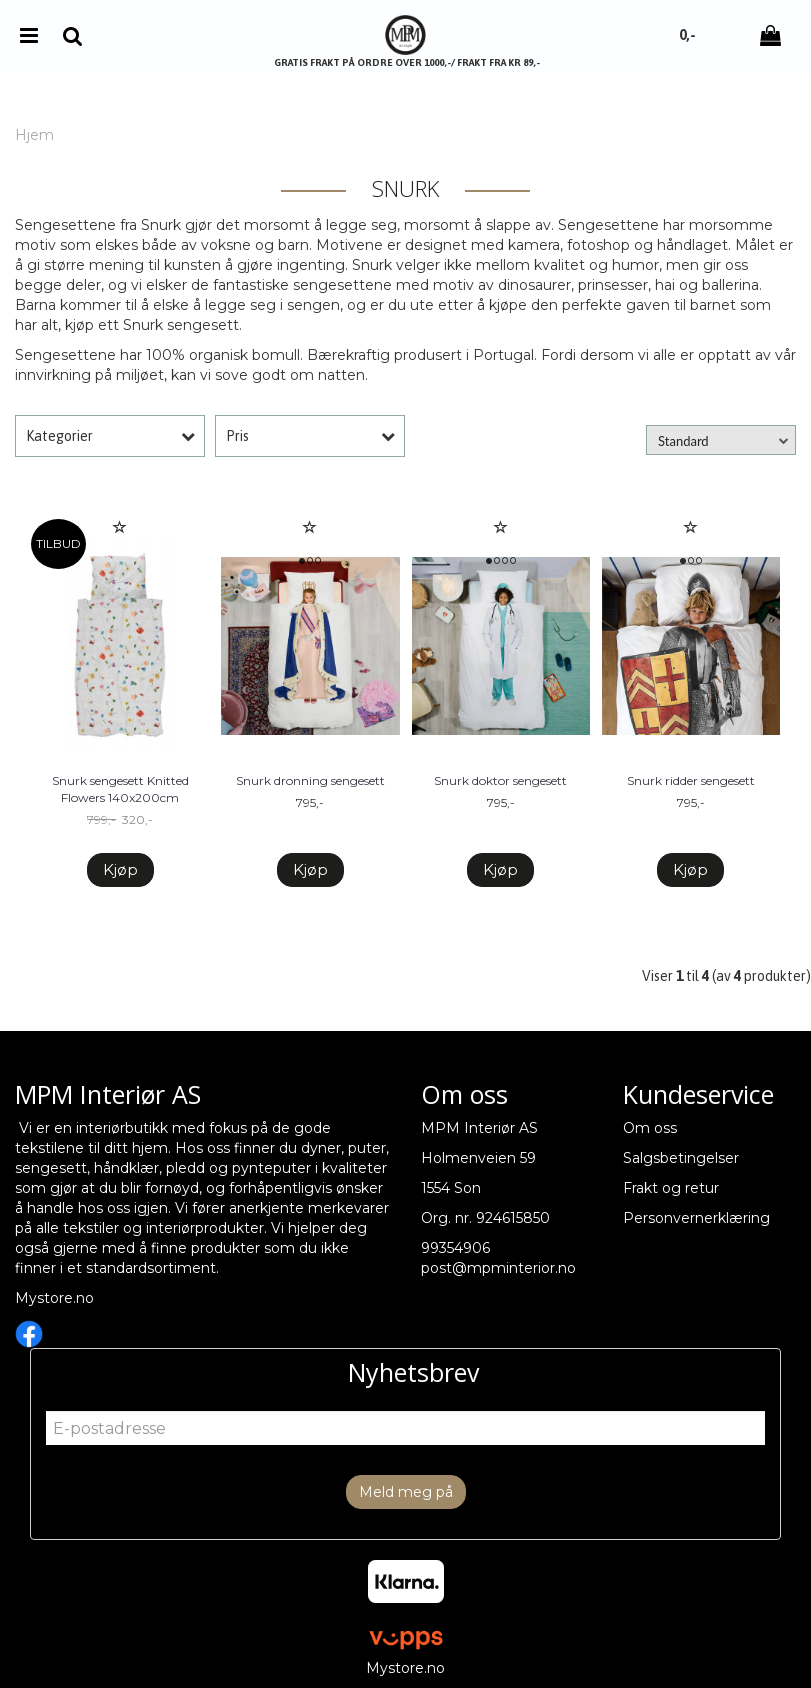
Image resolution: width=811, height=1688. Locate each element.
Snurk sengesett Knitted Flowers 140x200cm (120, 789)
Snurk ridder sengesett (691, 780)
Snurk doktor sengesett (500, 780)
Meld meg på (406, 1492)
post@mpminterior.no (498, 1268)
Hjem (34, 135)
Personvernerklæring (696, 1218)
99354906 (455, 1248)
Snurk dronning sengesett (310, 780)
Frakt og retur (671, 1188)
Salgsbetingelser (681, 1158)
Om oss (650, 1128)
